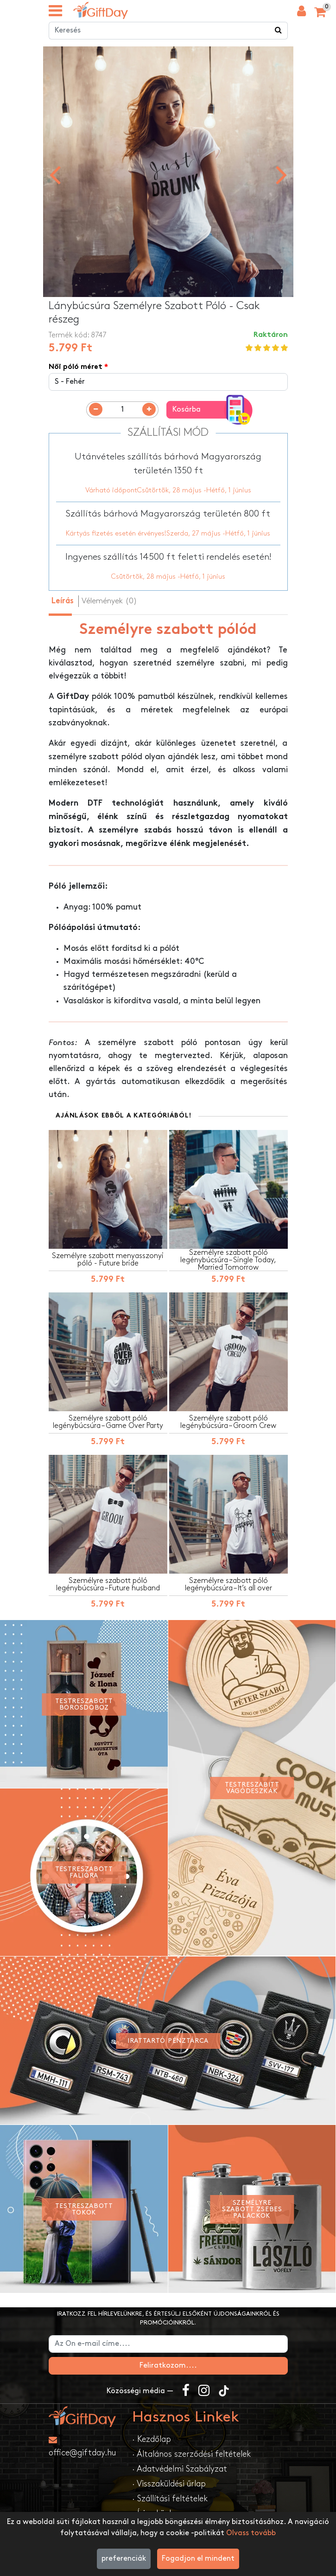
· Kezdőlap (151, 2441)
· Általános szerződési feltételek (191, 2456)
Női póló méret (75, 368)
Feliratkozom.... (168, 2366)
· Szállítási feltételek (170, 2500)
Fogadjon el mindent (198, 2558)
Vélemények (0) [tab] (109, 602)
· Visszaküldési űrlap (169, 2485)
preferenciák (123, 2558)
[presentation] (55, 175)
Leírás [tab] (62, 603)
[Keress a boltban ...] (278, 32)
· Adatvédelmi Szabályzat (179, 2470)
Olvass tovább (251, 2533)
